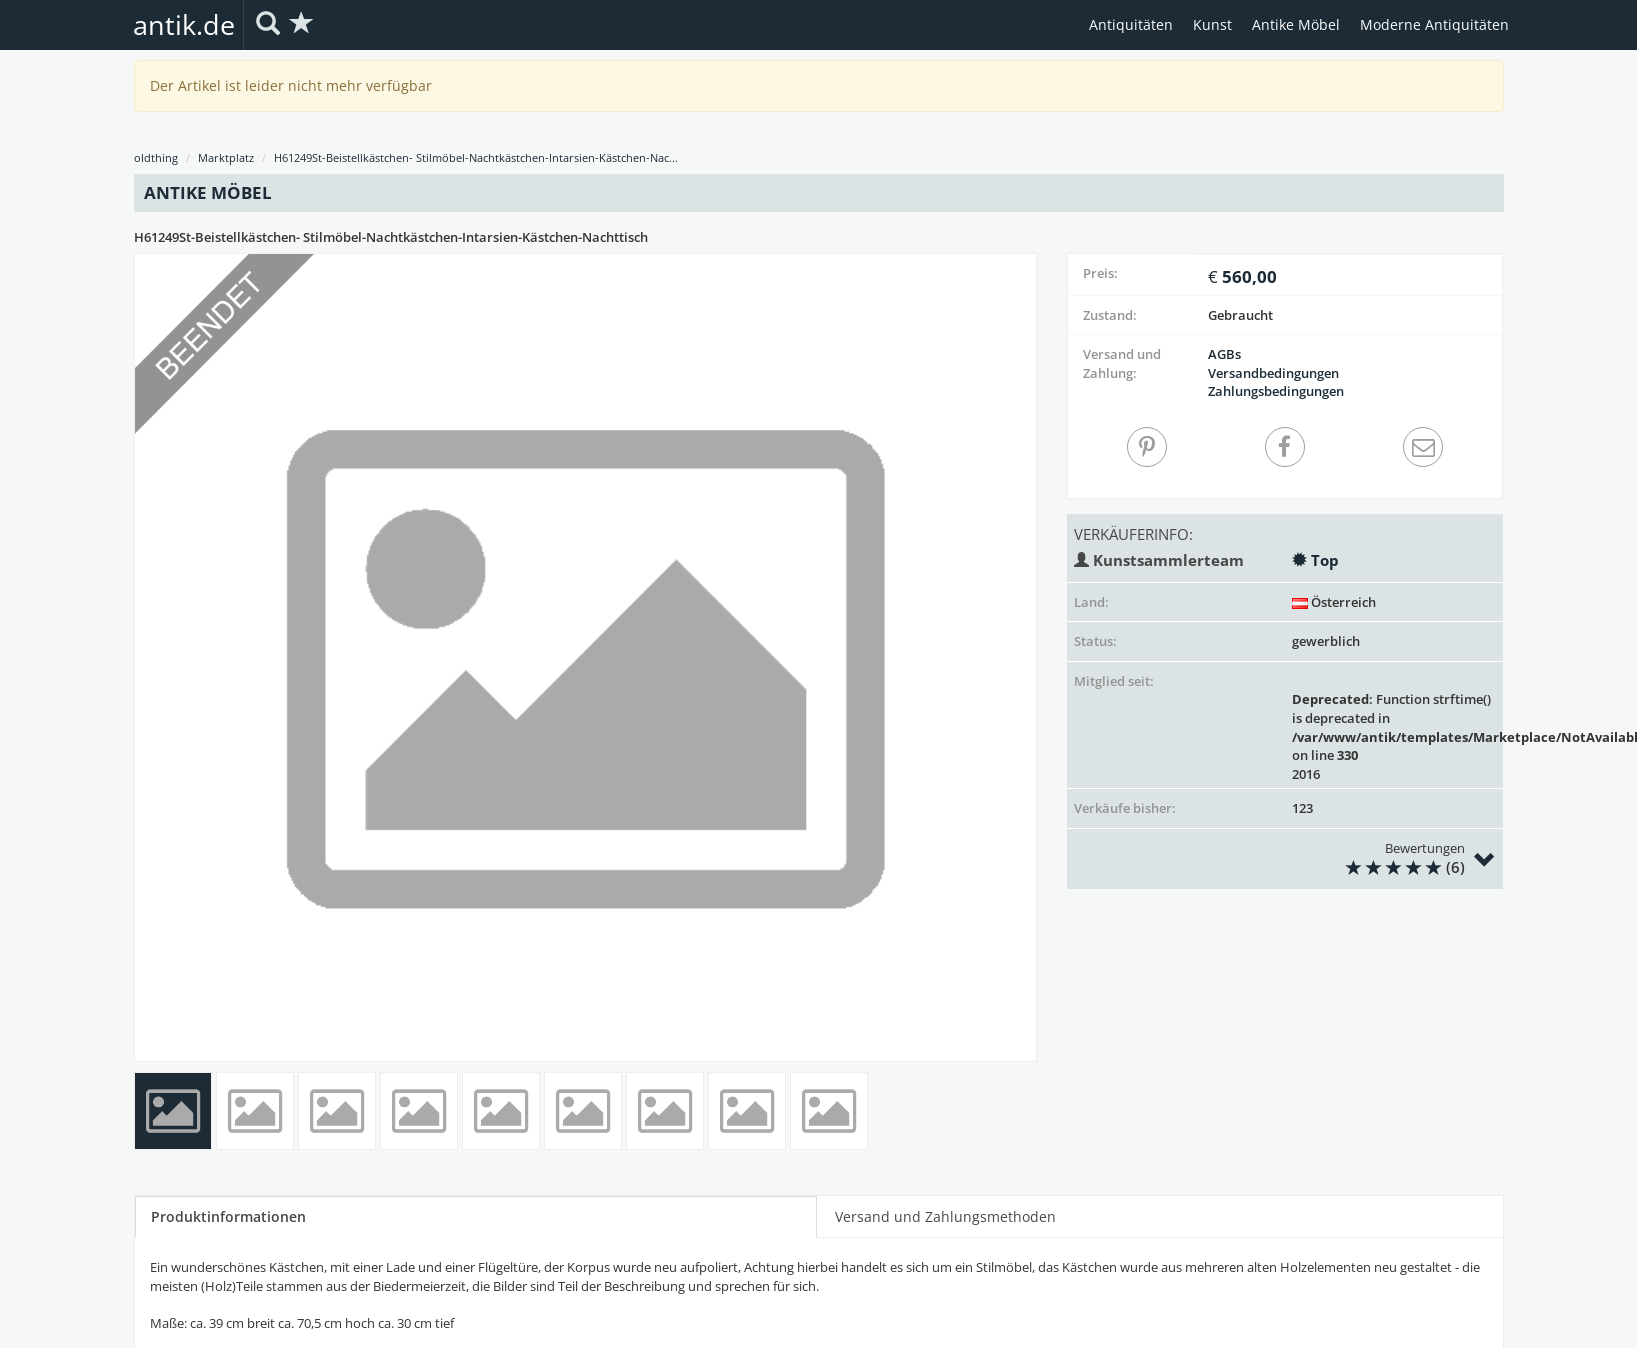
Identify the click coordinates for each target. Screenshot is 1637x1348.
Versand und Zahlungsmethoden (945, 1216)
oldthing (156, 157)
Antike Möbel (1296, 24)
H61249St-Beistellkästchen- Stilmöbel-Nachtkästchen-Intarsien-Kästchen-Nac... (476, 157)
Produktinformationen (228, 1216)
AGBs (1224, 354)
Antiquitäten (1131, 24)
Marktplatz (226, 157)
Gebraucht (1240, 315)
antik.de (184, 24)
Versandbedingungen (1273, 373)
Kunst (1212, 24)
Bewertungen (1266, 859)
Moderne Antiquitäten (1434, 24)
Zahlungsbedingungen (1276, 391)
